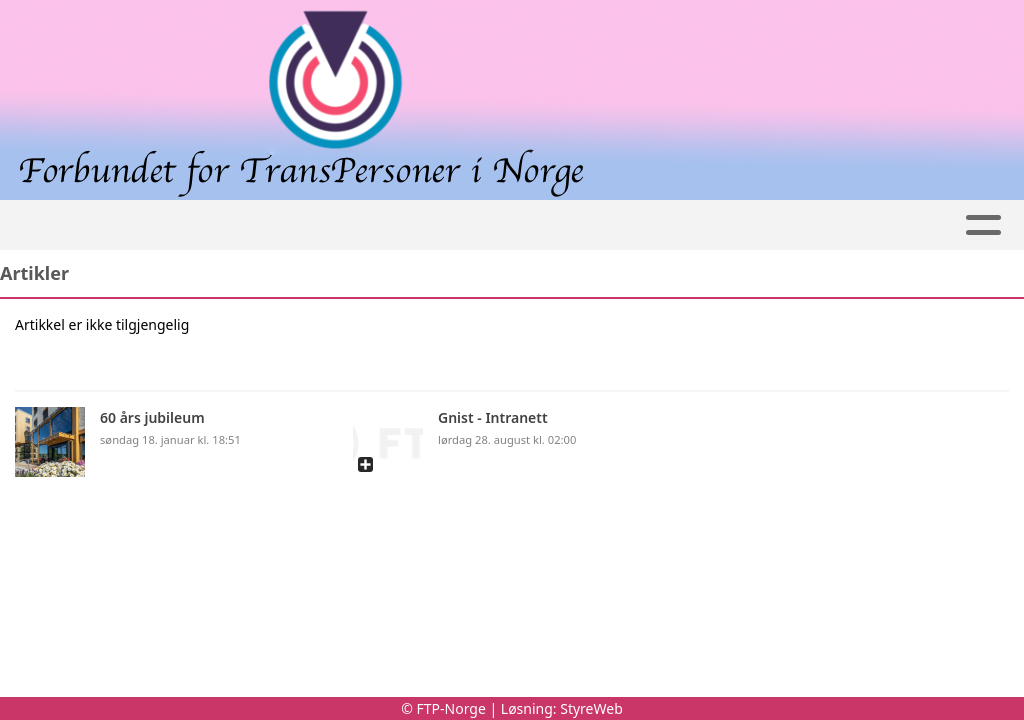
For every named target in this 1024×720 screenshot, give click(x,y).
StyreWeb (591, 708)
